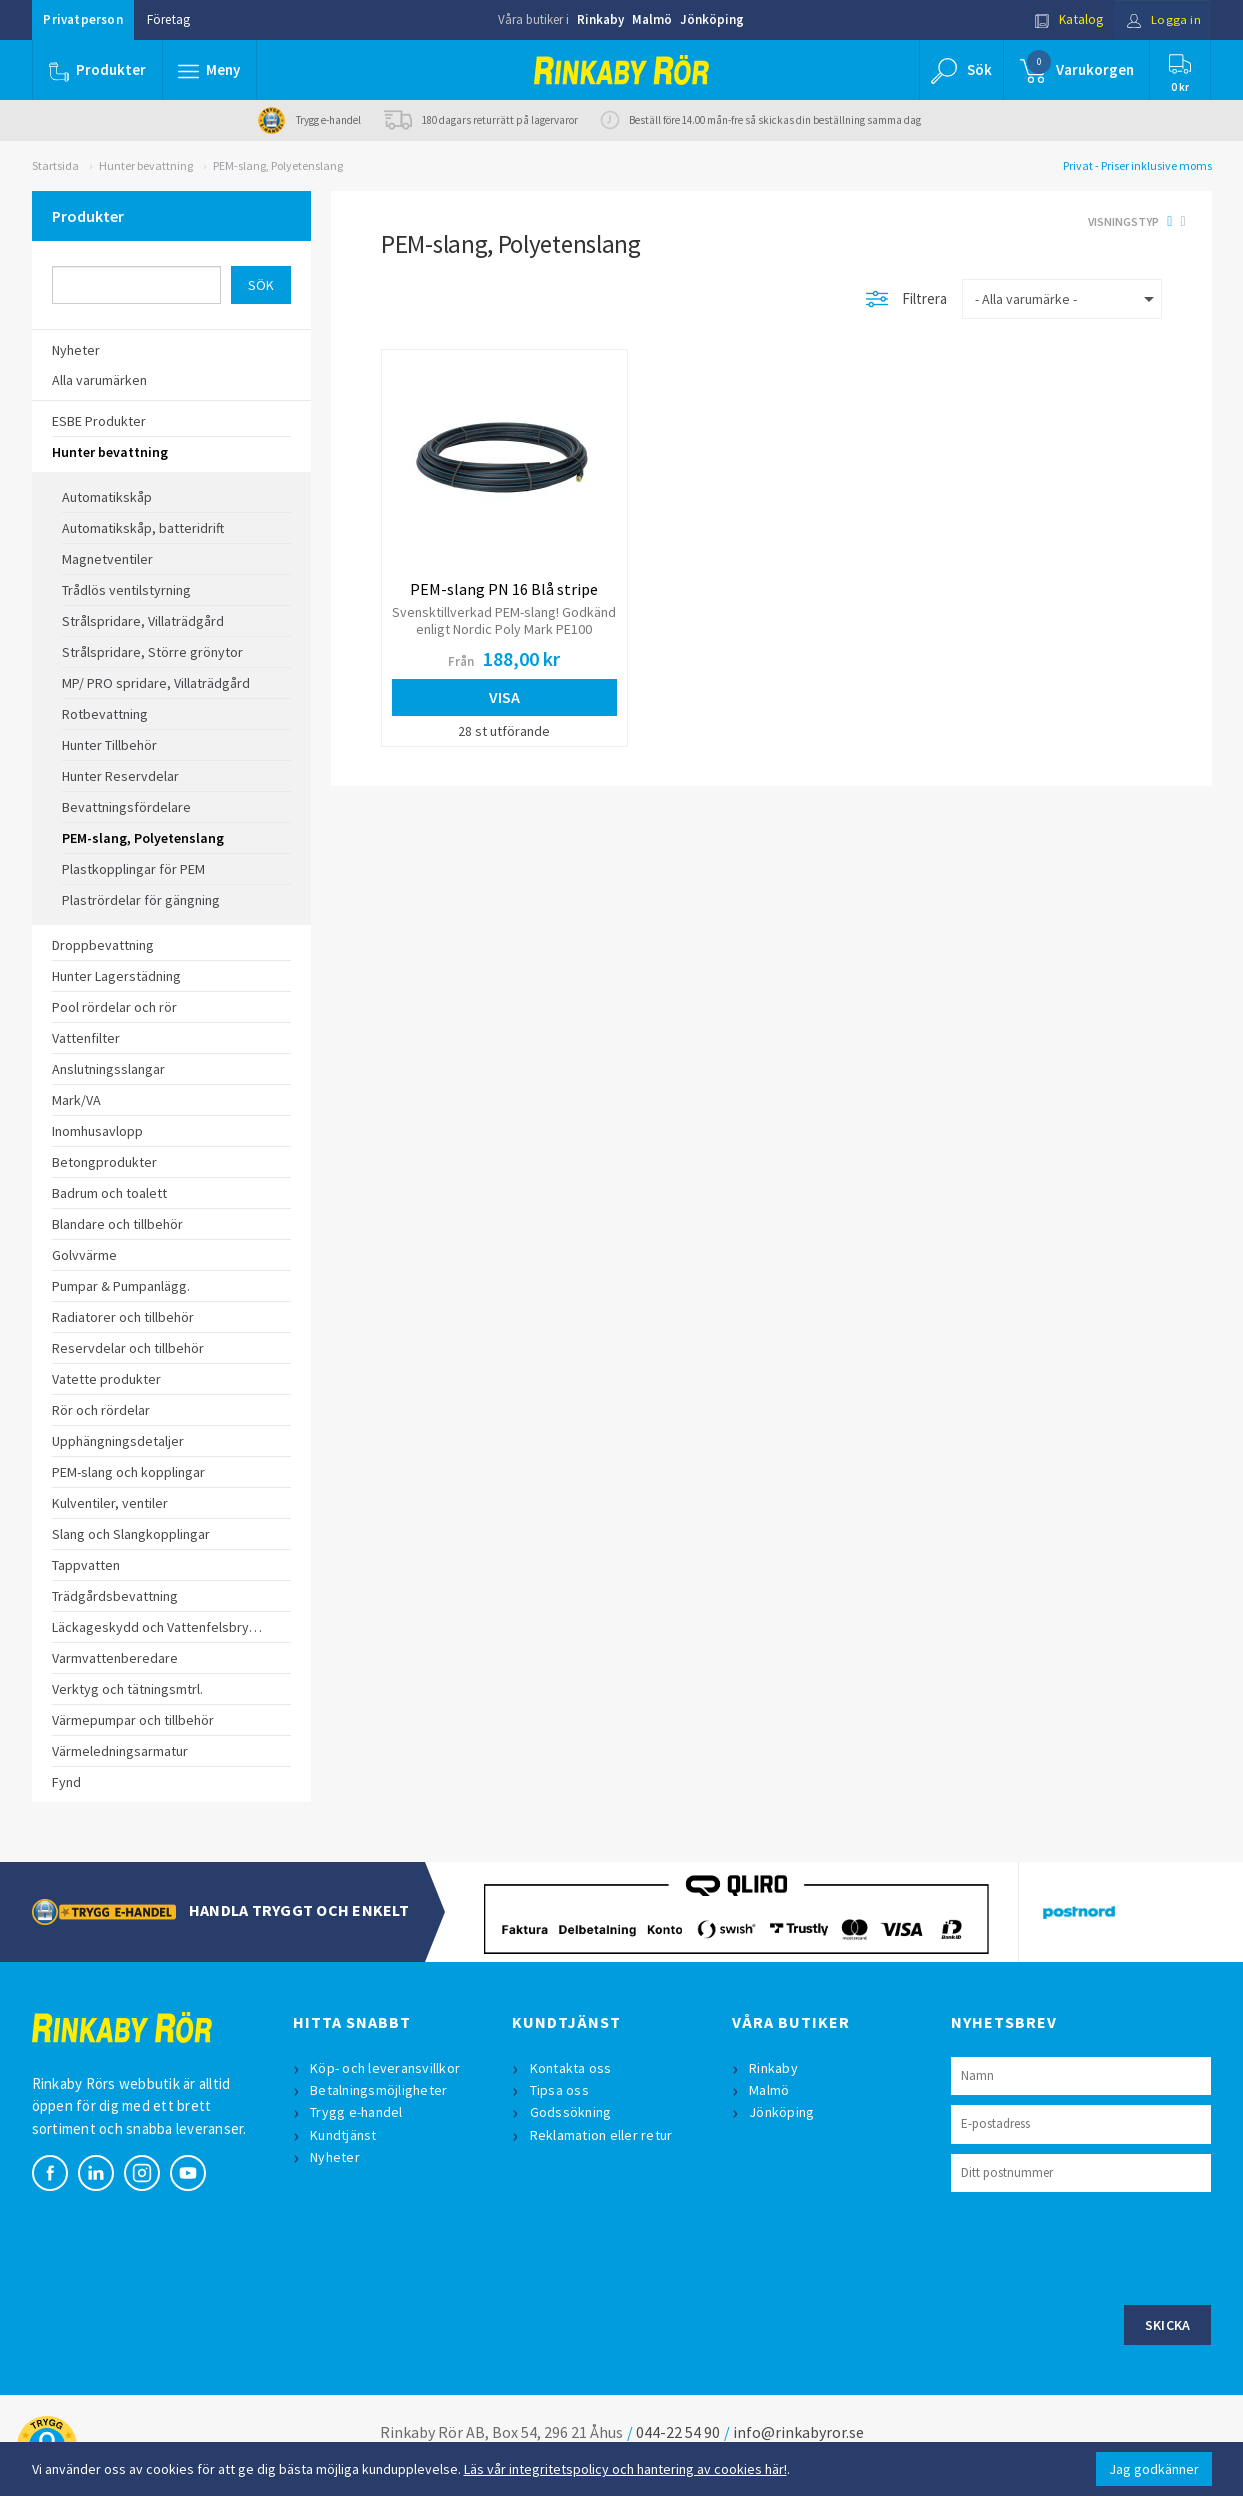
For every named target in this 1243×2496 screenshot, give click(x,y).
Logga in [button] (1163, 19)
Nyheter (336, 2157)
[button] (210, 70)
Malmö (652, 19)
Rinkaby (600, 19)
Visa (504, 697)
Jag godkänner (1154, 2469)
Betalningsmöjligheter (379, 2090)
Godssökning (571, 2112)
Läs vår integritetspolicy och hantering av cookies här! (625, 2469)
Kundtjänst (344, 2135)
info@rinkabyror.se (798, 2432)
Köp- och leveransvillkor (386, 2068)
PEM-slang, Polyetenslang (278, 165)
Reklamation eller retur (601, 2135)
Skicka (1168, 2325)
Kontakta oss (571, 2068)
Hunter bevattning (146, 165)
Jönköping (712, 19)
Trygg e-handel (357, 2112)
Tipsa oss (559, 2090)
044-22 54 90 (678, 2432)
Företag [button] (168, 19)
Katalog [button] (1068, 19)
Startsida (55, 165)
